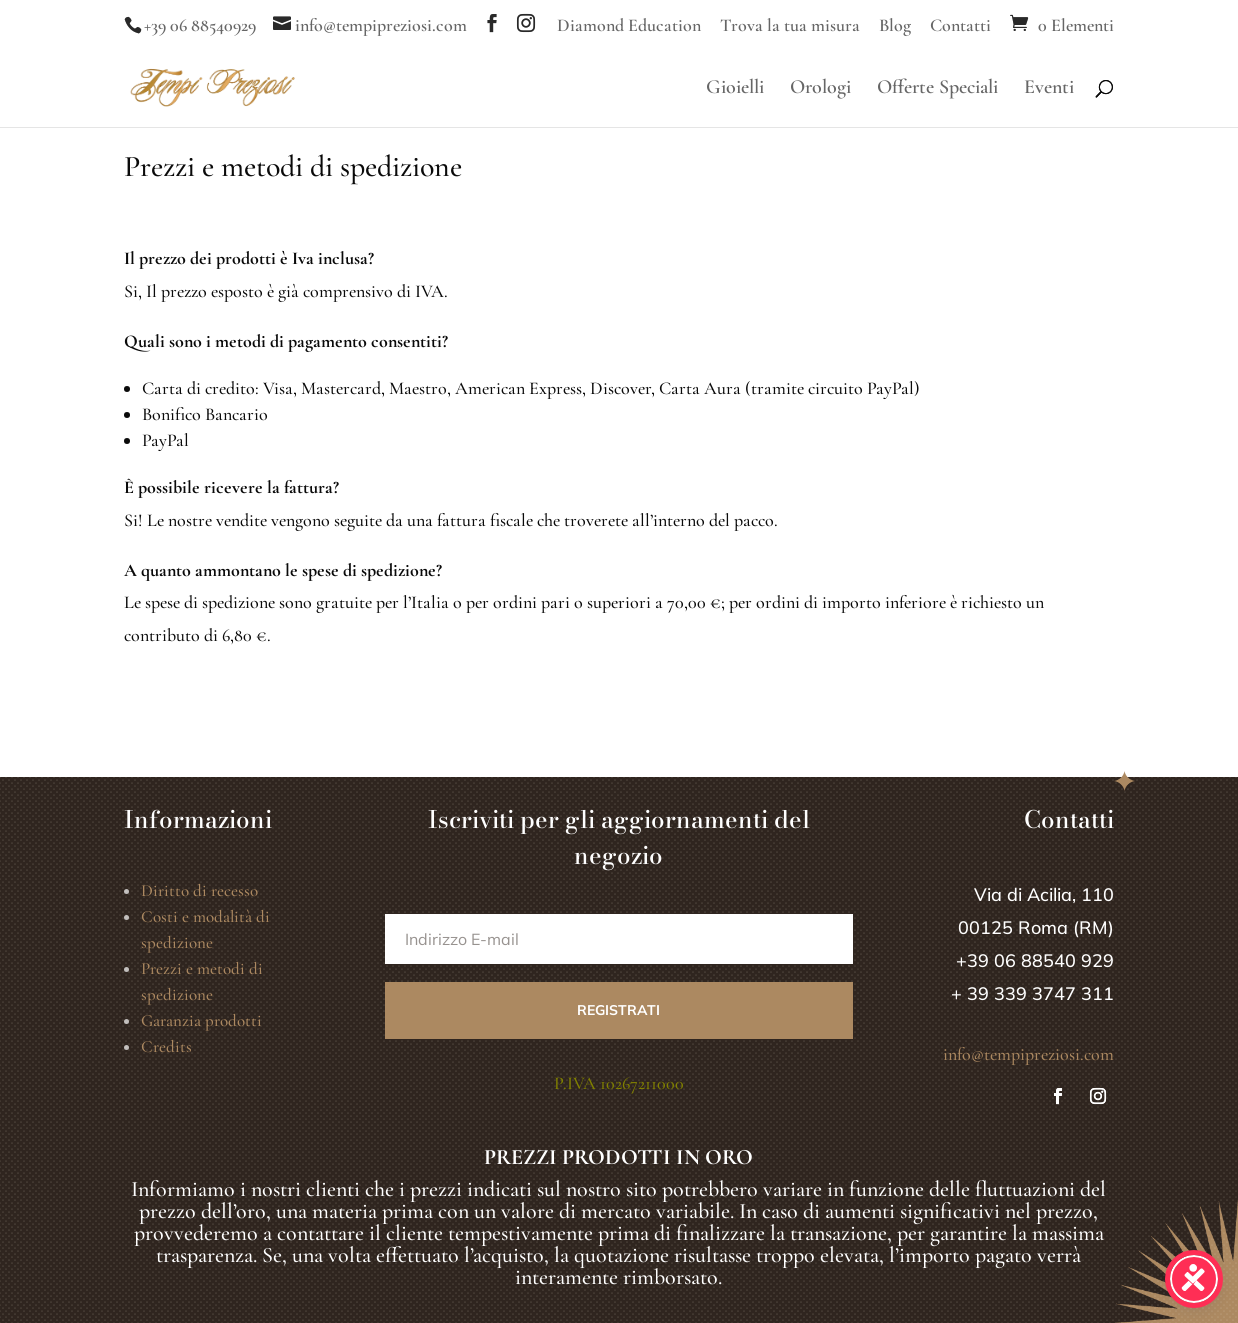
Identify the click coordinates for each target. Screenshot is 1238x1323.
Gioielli (735, 89)
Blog (895, 26)
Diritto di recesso (199, 890)
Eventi (1049, 89)
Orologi (820, 89)
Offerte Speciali (937, 89)
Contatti (960, 26)
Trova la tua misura (790, 26)
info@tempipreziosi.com (1028, 1054)
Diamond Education (629, 26)
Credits (166, 1046)
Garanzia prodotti (201, 1020)
